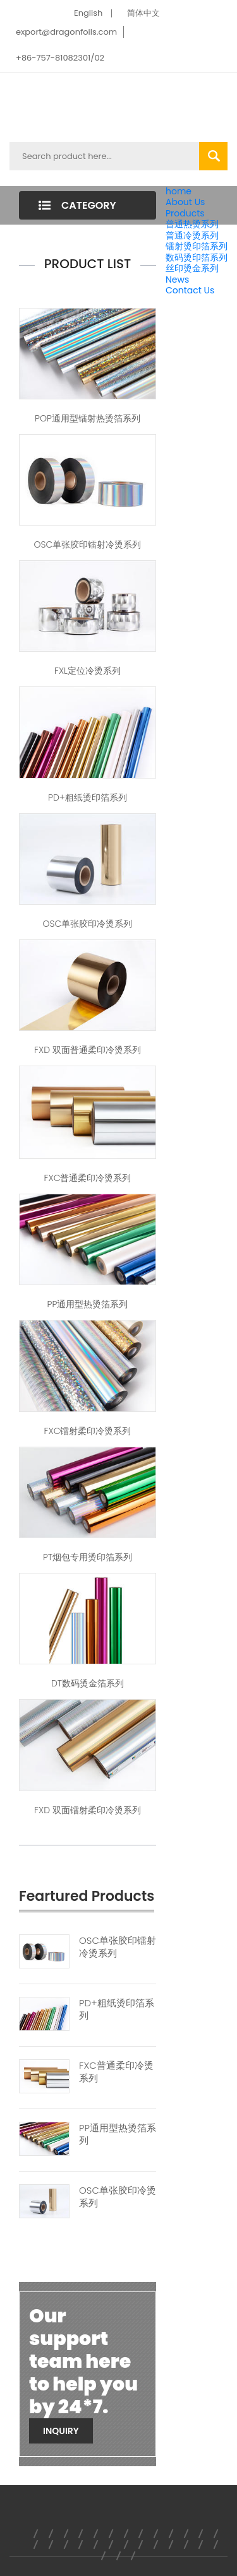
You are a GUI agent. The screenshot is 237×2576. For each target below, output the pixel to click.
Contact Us (190, 290)
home (178, 191)
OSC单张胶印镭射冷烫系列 (88, 544)
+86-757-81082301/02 (60, 58)
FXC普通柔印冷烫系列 (87, 1178)
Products (185, 213)
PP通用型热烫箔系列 (87, 1304)
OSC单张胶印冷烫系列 (88, 923)
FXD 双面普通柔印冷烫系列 (87, 1050)
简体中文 (143, 13)
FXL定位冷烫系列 (87, 670)
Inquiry (61, 2431)
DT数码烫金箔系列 (87, 1683)
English (88, 13)
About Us (185, 202)
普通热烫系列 (192, 224)
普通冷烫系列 (192, 235)
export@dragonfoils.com (66, 32)
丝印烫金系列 (192, 268)
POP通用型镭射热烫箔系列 (87, 418)
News (177, 279)
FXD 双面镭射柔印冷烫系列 (87, 1810)
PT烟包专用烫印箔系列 (87, 1557)
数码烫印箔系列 (197, 257)
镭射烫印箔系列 (197, 246)
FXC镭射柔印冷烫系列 (87, 1431)
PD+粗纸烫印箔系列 (87, 797)
